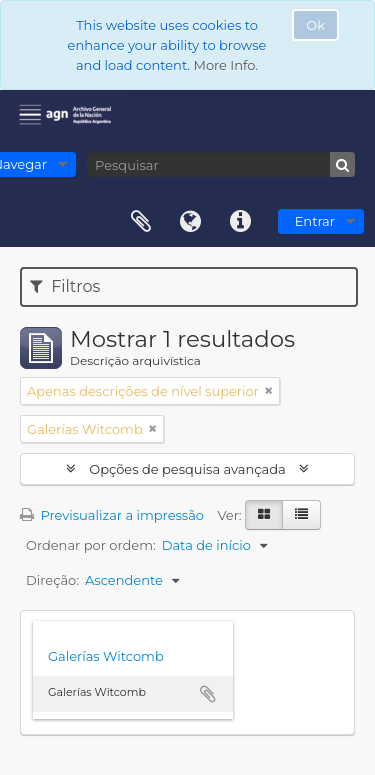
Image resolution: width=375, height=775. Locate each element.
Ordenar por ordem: (91, 545)
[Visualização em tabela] (301, 515)
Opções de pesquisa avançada (187, 469)
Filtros (65, 286)
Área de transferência (141, 222)
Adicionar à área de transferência (208, 694)
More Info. (225, 65)
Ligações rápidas (241, 222)
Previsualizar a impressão (112, 515)
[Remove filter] (269, 391)
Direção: (52, 580)
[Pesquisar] (221, 164)
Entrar (315, 221)
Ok (315, 25)
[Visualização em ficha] (264, 515)
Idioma (191, 222)
